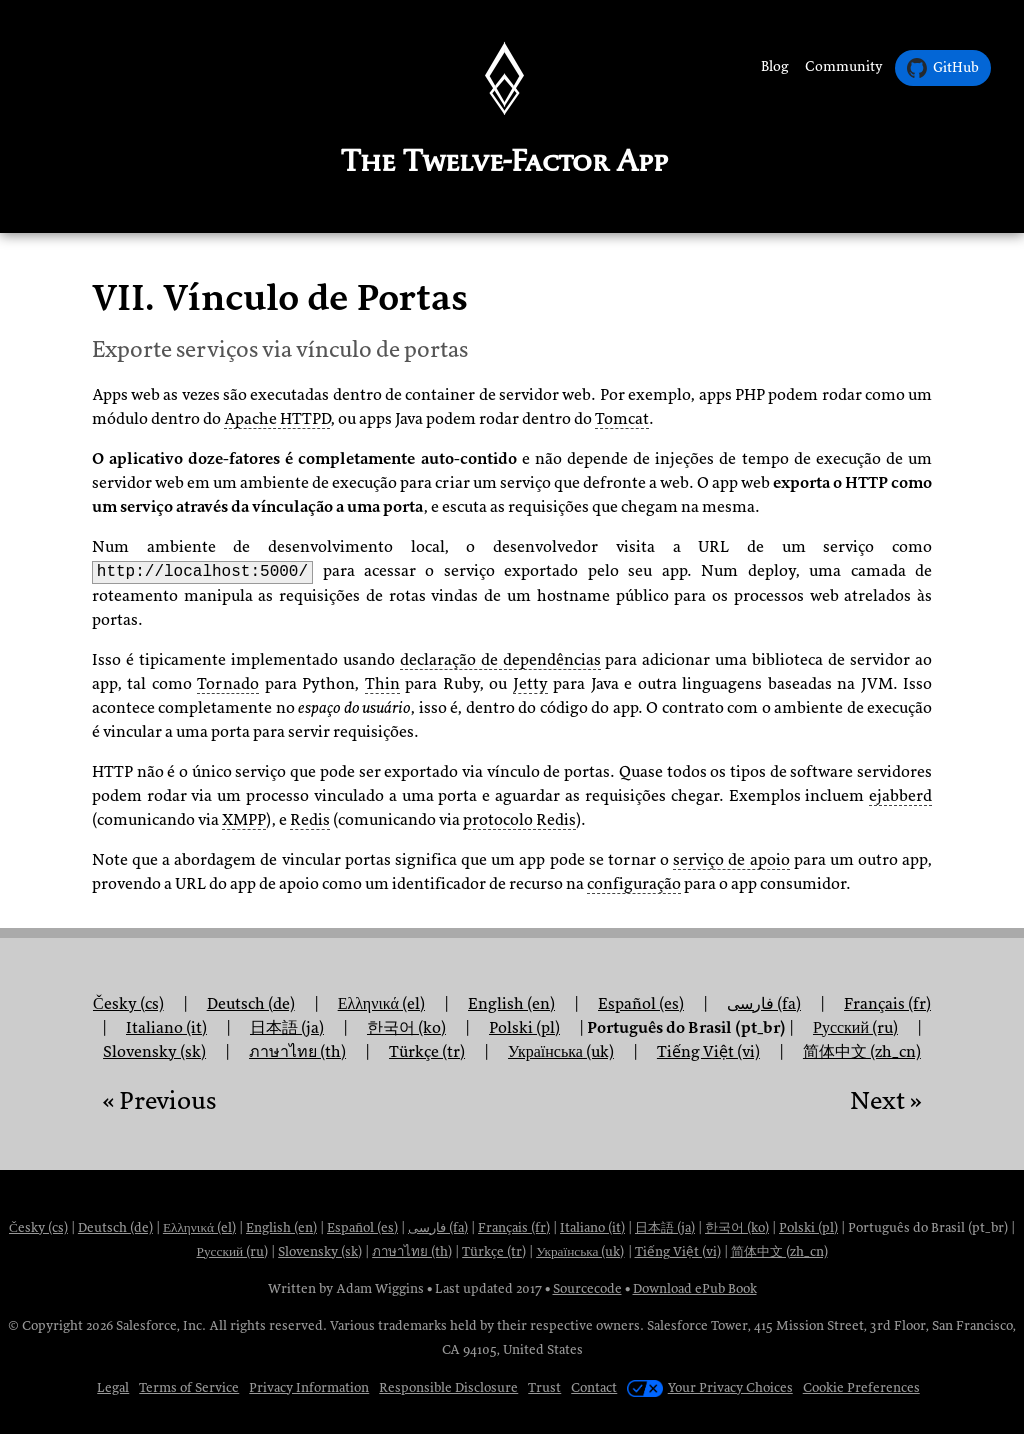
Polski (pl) (808, 1227)
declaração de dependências (500, 660)
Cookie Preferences (861, 1387)
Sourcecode (587, 1288)
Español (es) (641, 1004)
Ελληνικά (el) (199, 1227)
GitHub (943, 68)
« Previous (159, 1100)
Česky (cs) (38, 1227)
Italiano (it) (592, 1227)
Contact (594, 1387)
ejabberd (900, 796)
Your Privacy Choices (709, 1387)
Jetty (530, 684)
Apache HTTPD (277, 419)
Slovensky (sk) (154, 1052)
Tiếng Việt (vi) (708, 1052)
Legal (113, 1387)
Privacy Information (309, 1387)
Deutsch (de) (115, 1227)
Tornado (228, 684)
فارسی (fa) (764, 1004)
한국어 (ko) (737, 1227)
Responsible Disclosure (448, 1387)
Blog (775, 66)
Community (844, 66)
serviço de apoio (731, 860)
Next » (886, 1100)
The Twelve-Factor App (504, 160)
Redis (310, 820)
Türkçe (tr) (427, 1052)
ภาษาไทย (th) (297, 1052)
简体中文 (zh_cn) (862, 1052)
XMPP (244, 820)
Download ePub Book (695, 1288)
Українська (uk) (561, 1052)
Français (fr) (514, 1227)
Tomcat (622, 419)
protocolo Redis (519, 820)
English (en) (281, 1227)
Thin (382, 684)
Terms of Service (189, 1387)
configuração (634, 884)
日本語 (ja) (665, 1227)
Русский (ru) (233, 1251)
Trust (544, 1387)
